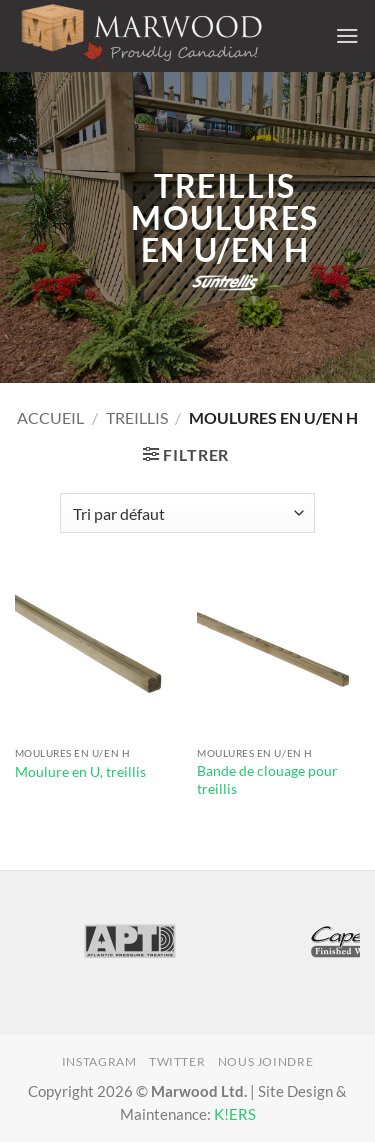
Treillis (137, 417)
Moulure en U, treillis (80, 771)
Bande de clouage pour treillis (267, 779)
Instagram (99, 1061)
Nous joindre (265, 1061)
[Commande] (187, 513)
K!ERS (235, 1114)
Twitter (177, 1061)
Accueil (50, 417)
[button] (347, 35)
